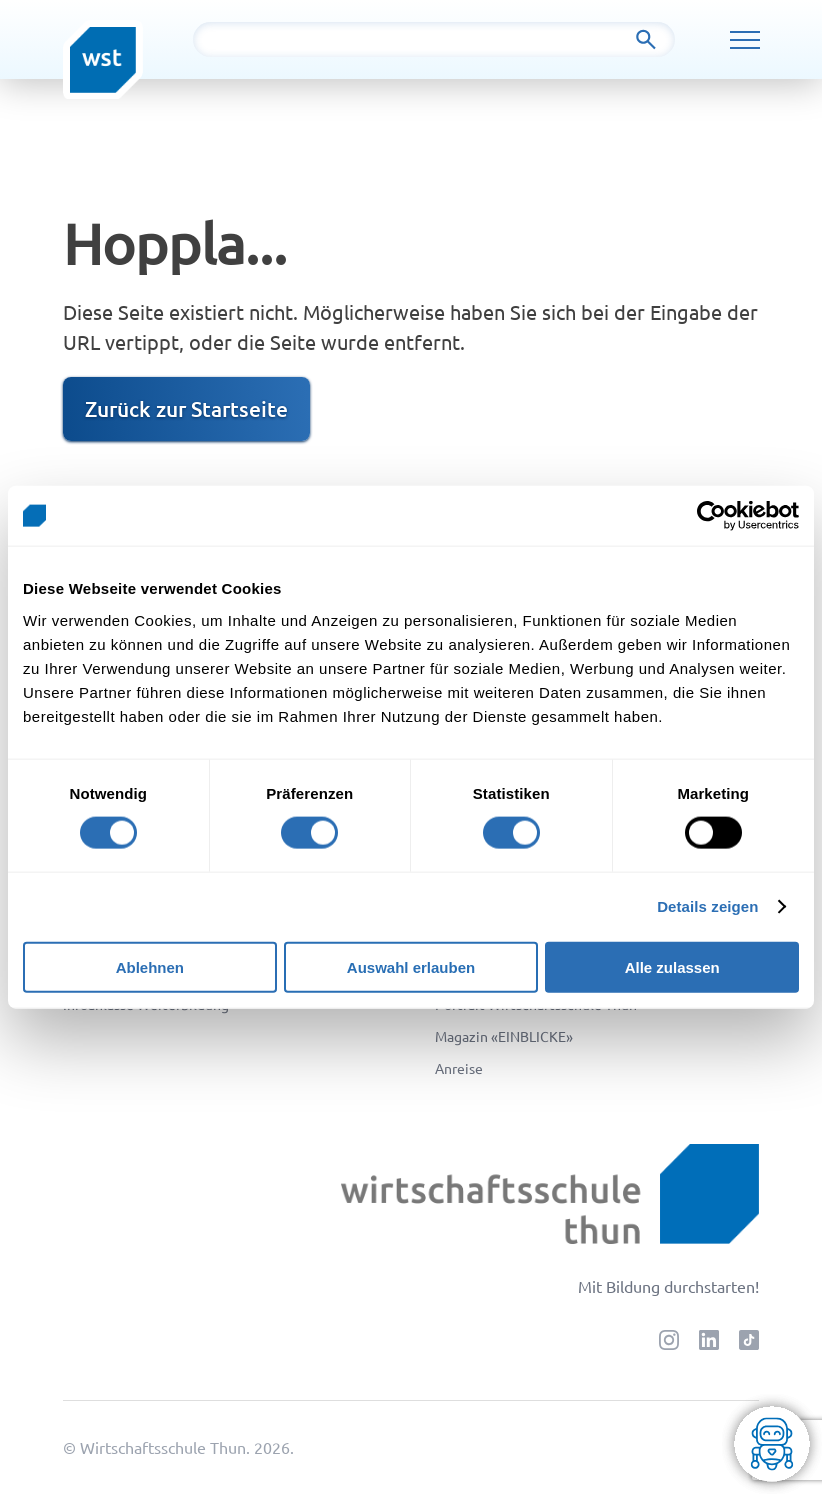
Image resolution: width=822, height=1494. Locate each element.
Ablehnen (150, 966)
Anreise (459, 1068)
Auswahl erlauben (411, 966)
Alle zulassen (672, 966)
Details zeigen (707, 906)
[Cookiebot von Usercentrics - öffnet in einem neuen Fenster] (711, 516)
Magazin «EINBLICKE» (504, 1036)
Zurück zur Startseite (186, 408)
